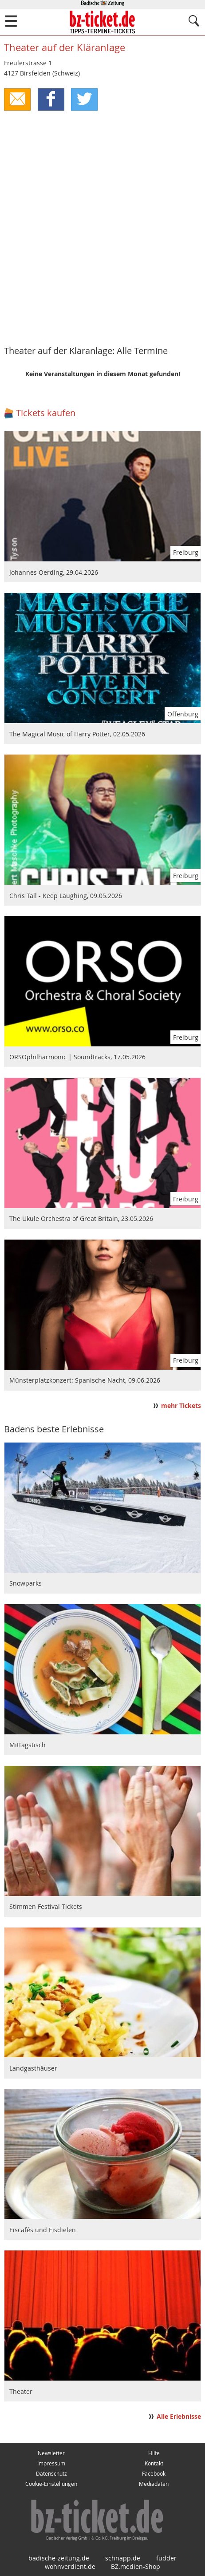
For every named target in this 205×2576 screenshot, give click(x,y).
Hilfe (154, 2453)
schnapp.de (122, 2558)
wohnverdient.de (70, 2566)
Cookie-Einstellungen (51, 2484)
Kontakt (154, 2463)
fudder (166, 2558)
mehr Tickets (181, 1405)
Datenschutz (51, 2473)
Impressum (51, 2463)
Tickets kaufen (45, 413)
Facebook (154, 2473)
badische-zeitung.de (58, 2558)
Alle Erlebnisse (179, 2416)
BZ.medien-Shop (135, 2566)
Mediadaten (154, 2484)
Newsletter (51, 2453)
